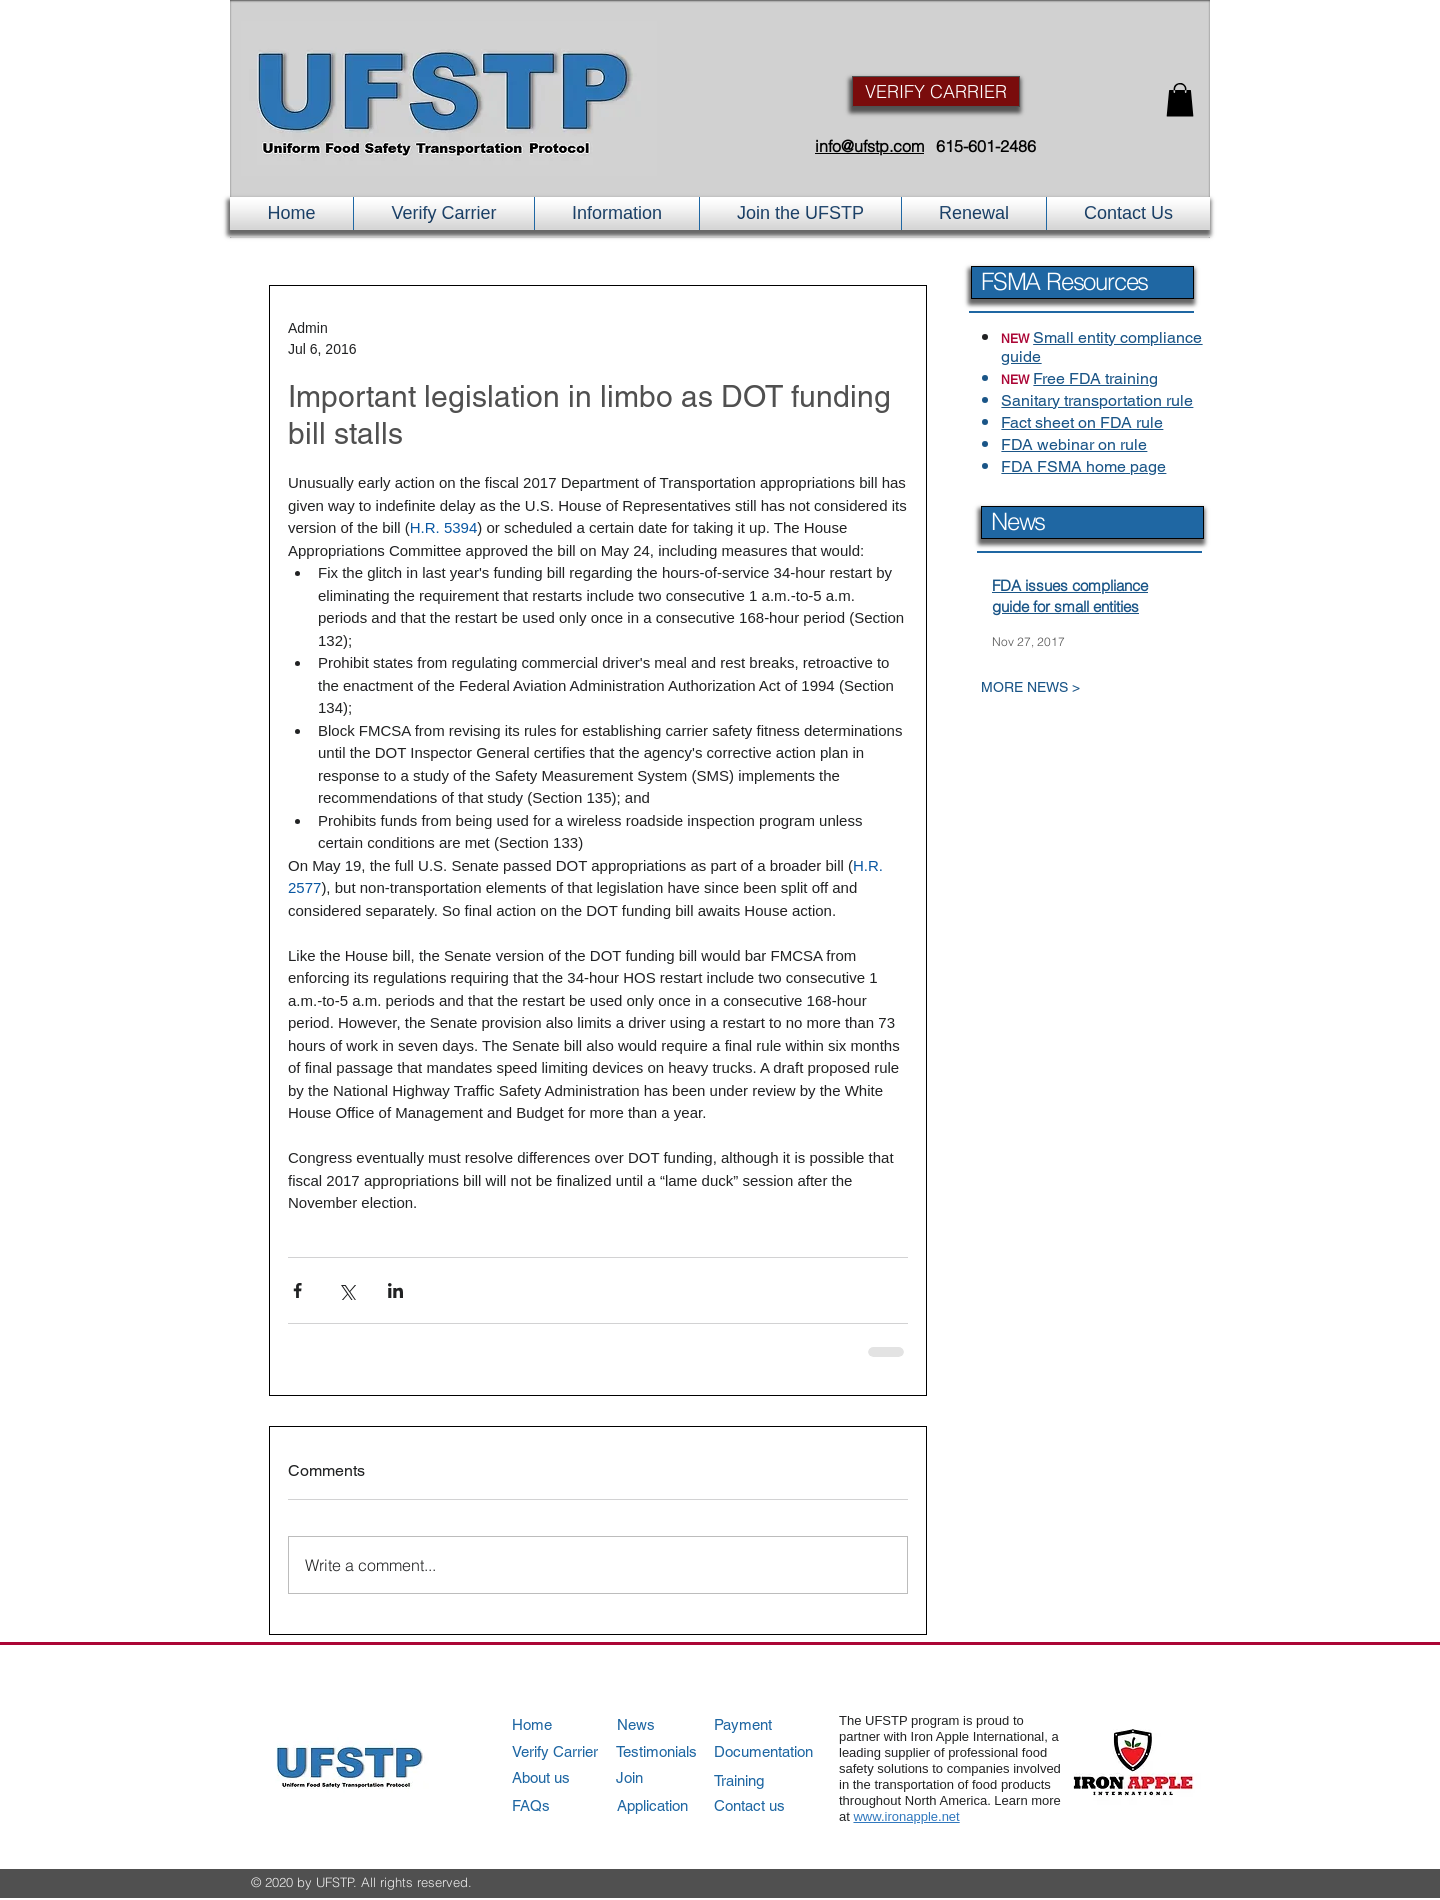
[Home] (568, 1724)
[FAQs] (568, 1805)
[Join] (673, 1777)
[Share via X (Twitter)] (346, 1290)
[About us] (568, 1777)
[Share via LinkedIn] (395, 1290)
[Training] (771, 1780)
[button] (1180, 99)
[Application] (674, 1805)
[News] (674, 1724)
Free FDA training (1095, 378)
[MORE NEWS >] (1074, 687)
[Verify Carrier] (568, 1751)
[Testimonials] (673, 1751)
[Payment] (771, 1724)
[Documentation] (771, 1751)
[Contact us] (770, 1805)
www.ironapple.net (906, 1816)
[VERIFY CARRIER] (936, 91)
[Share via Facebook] (297, 1290)
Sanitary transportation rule (1097, 400)
